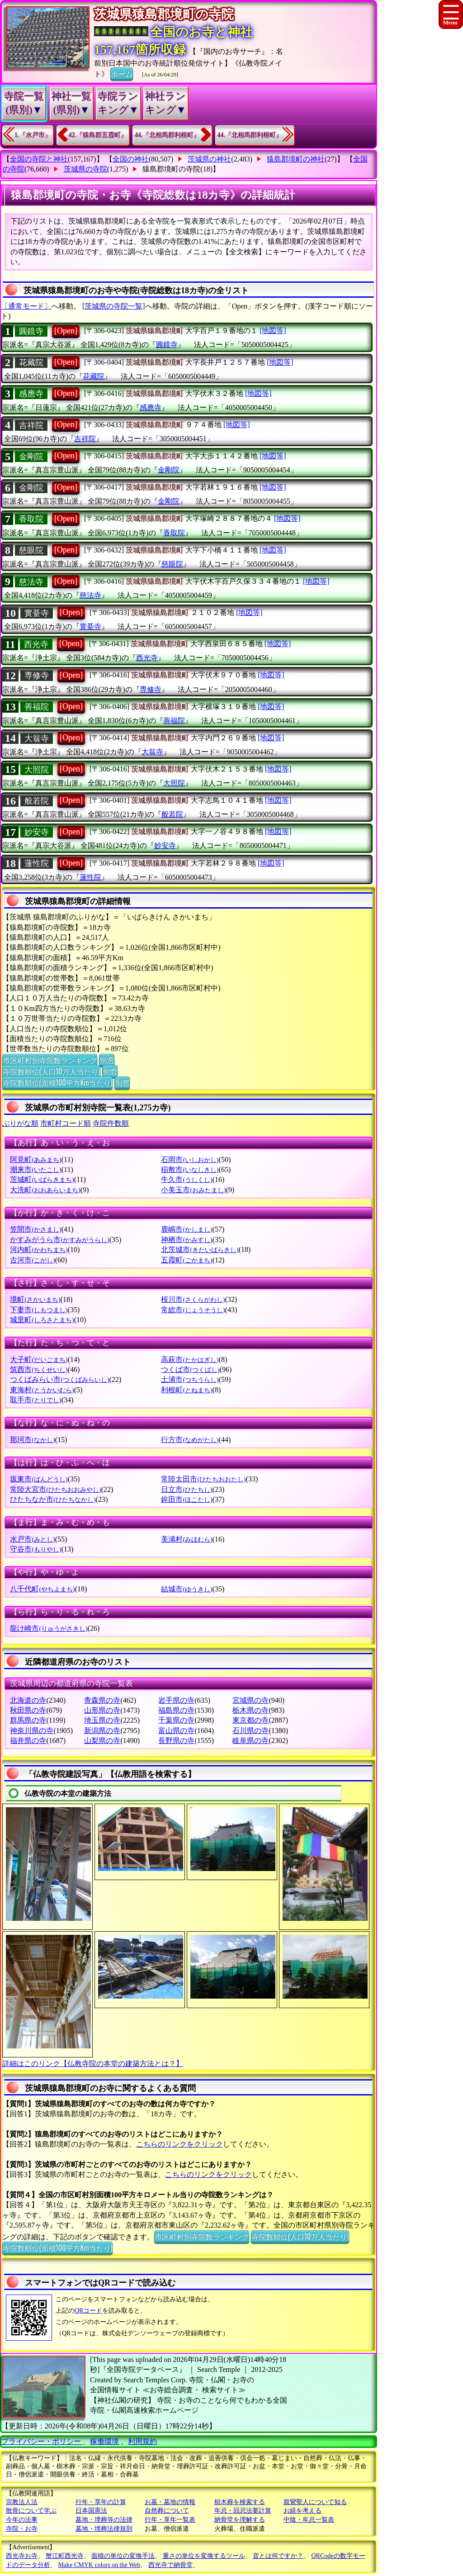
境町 (35, 1299)
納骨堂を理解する (239, 2519)
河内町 (38, 1249)
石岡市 (189, 1159)
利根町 (186, 1390)
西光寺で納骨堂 (170, 2565)
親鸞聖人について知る (315, 2502)
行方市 (189, 1439)
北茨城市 (199, 1249)
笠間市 (35, 1229)
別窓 (106, 1059)
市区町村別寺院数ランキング (50, 1059)
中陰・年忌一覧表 (308, 2519)
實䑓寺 (36, 613)
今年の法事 (22, 2519)
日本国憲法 (91, 2510)
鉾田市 (186, 1499)
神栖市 (186, 1239)
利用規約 (142, 2441)
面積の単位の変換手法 (123, 2555)
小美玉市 (193, 1190)
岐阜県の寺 (250, 1740)
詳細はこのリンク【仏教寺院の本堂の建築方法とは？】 (92, 2063)
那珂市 (32, 1439)
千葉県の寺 (176, 1720)
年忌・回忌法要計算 (242, 2510)
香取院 (31, 519)
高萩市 (189, 1359)
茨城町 (42, 1179)
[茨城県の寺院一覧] (113, 306)
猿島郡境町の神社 (296, 159)
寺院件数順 (111, 1123)
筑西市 (38, 1369)
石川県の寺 (250, 1730)
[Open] (65, 330)
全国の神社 (131, 159)
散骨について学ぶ (31, 2510)
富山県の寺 (176, 1730)
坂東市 (38, 1479)
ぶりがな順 (20, 1123)
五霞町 (186, 1260)
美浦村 (186, 1539)
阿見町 (35, 1159)
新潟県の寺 (102, 1730)
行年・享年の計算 (101, 2502)
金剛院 (31, 456)
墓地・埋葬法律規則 (104, 2528)
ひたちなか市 (52, 1499)
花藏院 (31, 362)
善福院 (36, 706)
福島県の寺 (176, 1710)
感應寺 (31, 393)
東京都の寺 (250, 1720)
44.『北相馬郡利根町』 (167, 135)
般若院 (36, 800)
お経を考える (302, 2510)
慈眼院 (31, 550)
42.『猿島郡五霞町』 (98, 135)
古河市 (32, 1260)
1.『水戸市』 (32, 135)
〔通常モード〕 (26, 306)
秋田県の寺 (28, 1710)
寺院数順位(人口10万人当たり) (51, 1071)
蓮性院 (36, 863)
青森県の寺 (102, 1700)
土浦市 (189, 1379)
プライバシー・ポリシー (42, 2441)
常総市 (193, 1310)
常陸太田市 (203, 1479)
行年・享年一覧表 (170, 2519)
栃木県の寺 (250, 1710)
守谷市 (35, 1549)
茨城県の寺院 (85, 169)
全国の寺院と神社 (39, 159)
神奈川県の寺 (31, 1730)
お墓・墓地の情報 (170, 2502)
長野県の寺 (176, 1740)
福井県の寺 (28, 1740)
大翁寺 (36, 738)
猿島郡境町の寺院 (171, 169)
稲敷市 (189, 1169)
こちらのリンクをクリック (179, 2144)
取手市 (35, 1400)
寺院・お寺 (22, 2528)
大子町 (38, 1359)
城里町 (42, 1320)
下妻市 (38, 1310)
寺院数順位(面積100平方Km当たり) (57, 1082)
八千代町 (42, 1589)
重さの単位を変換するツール (204, 2555)
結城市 (186, 1589)
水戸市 (32, 1539)
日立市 (186, 1489)
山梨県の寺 (102, 1740)
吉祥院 (31, 425)
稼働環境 (104, 2441)
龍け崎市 (48, 1628)
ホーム (121, 73)
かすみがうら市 (59, 1239)
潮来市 (35, 1169)
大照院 (36, 769)
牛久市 (186, 1179)
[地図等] (273, 330)
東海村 (42, 1390)
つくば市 (190, 1369)
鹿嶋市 (186, 1229)
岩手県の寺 (176, 1700)
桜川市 (193, 1299)
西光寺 (36, 644)
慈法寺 (31, 581)
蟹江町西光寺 (65, 2555)
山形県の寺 (102, 1710)
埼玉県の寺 (102, 1720)
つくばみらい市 (59, 1379)
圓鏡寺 (31, 331)
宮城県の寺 (250, 1700)
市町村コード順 (65, 1123)
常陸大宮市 (55, 1489)
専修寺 (36, 675)
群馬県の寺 (28, 1720)
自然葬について (167, 2510)
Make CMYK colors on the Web (99, 2565)
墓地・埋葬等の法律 (104, 2519)
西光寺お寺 (22, 2555)
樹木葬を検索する (239, 2502)
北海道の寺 (28, 1700)
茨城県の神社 (209, 159)
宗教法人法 (22, 2502)
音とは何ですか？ (278, 2555)
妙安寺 (36, 832)
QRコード (88, 2310)
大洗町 (45, 1190)
